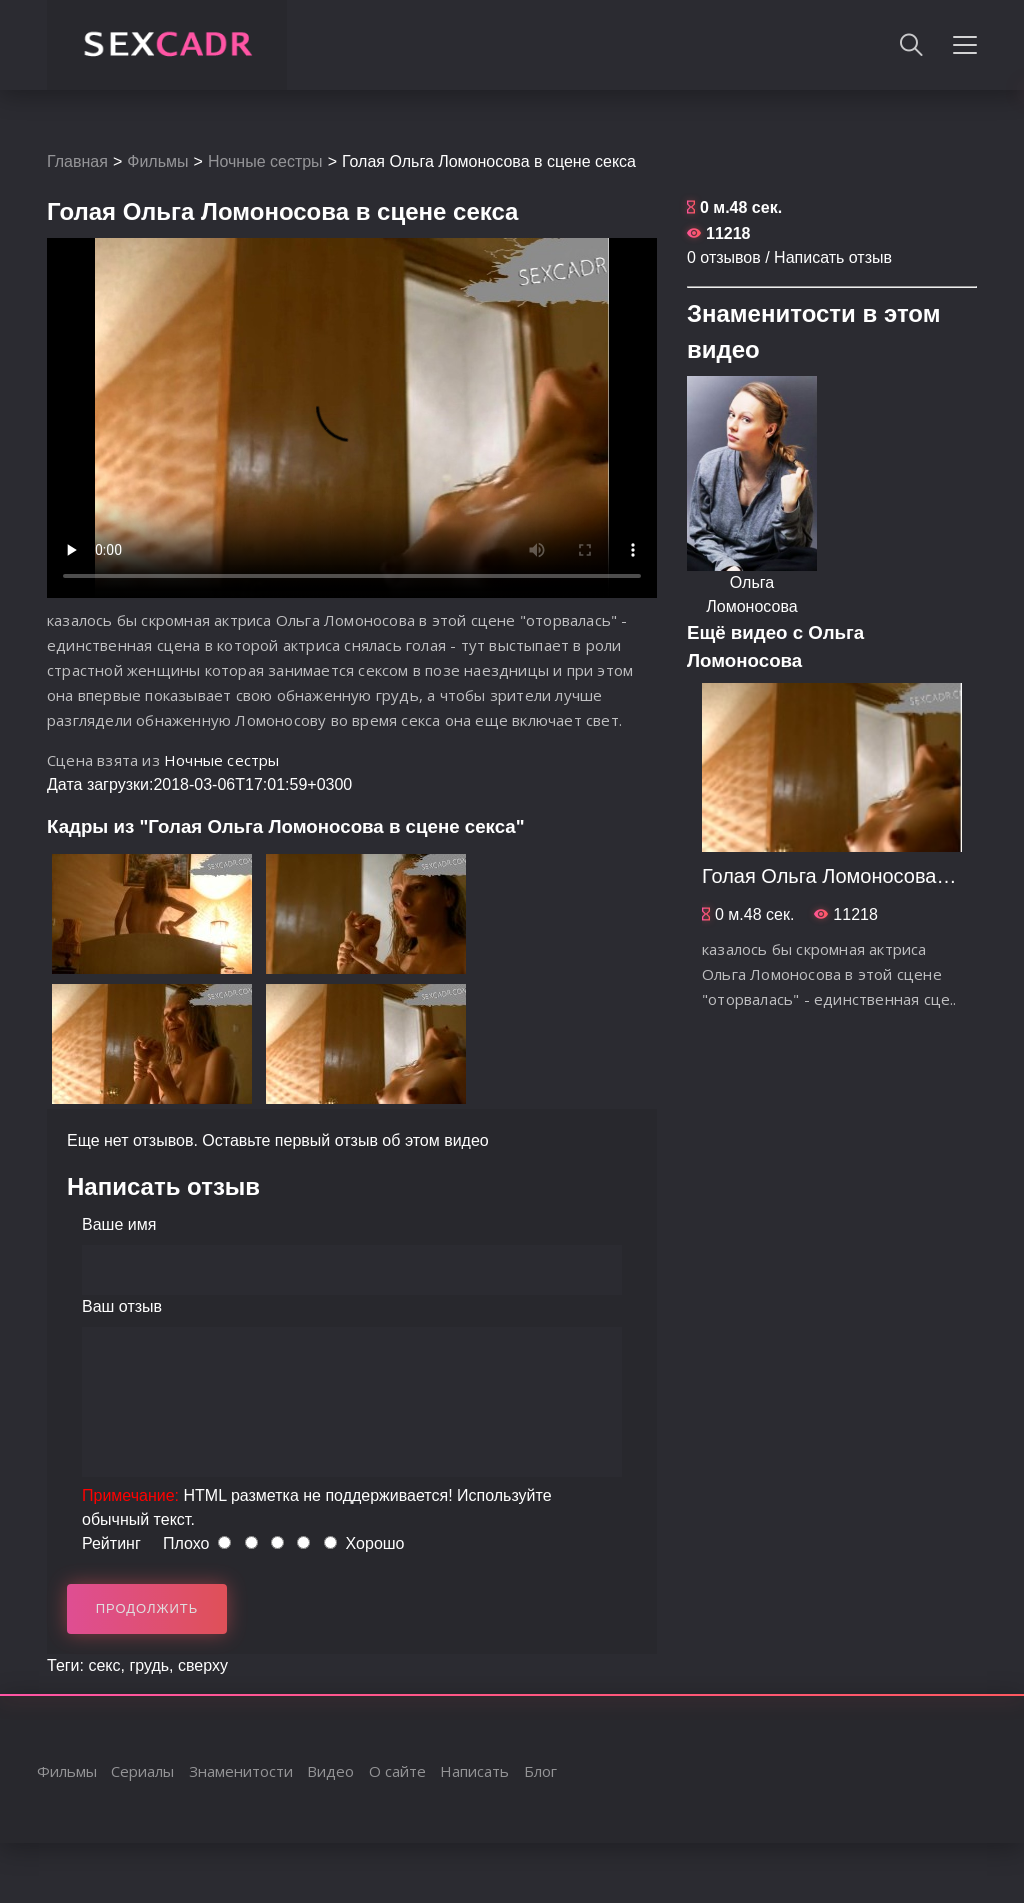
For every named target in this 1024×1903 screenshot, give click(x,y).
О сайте (397, 1771)
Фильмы (157, 161)
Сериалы (142, 1771)
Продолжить (147, 1608)
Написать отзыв (833, 257)
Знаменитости (241, 1771)
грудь (149, 1665)
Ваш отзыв (122, 1306)
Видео (330, 1771)
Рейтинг (111, 1543)
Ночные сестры (265, 161)
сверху (203, 1665)
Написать (474, 1771)
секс (104, 1665)
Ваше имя (119, 1224)
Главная (77, 161)
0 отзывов (724, 257)
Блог (540, 1771)
